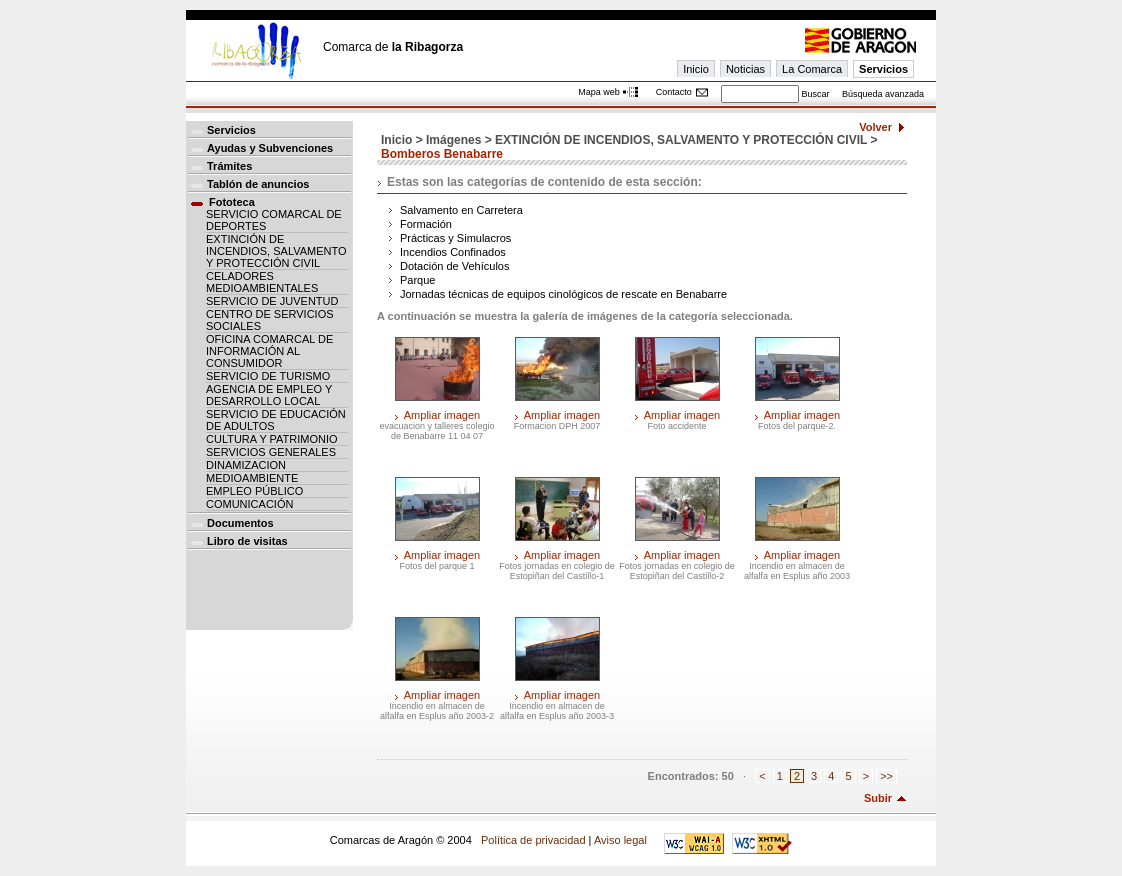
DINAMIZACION (246, 465)
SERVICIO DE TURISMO (268, 376)
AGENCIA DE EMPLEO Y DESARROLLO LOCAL (269, 395)
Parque (417, 280)
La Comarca (812, 69)
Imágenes (453, 140)
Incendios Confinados (453, 252)
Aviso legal (620, 840)
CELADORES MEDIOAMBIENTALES (262, 282)
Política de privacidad (533, 840)
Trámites (229, 166)
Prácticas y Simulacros (455, 238)
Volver (875, 127)
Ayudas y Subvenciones (270, 148)
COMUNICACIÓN (249, 504)
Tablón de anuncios (258, 184)
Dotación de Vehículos (454, 266)
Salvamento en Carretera (461, 210)
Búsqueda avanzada (883, 94)
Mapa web (599, 92)
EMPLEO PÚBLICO (254, 491)
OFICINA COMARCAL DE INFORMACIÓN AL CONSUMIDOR (269, 351)
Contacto (674, 92)
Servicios (883, 69)
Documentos (240, 523)
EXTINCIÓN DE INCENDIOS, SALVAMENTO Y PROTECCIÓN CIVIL (276, 251)
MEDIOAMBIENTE (252, 478)
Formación (426, 224)
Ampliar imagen (442, 415)
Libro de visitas (247, 541)
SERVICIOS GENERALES (271, 452)
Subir (878, 798)
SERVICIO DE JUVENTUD (272, 301)
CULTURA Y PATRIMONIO (272, 439)
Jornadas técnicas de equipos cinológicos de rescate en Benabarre (563, 294)
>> (886, 776)
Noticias (745, 69)
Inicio (696, 69)
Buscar (815, 94)
